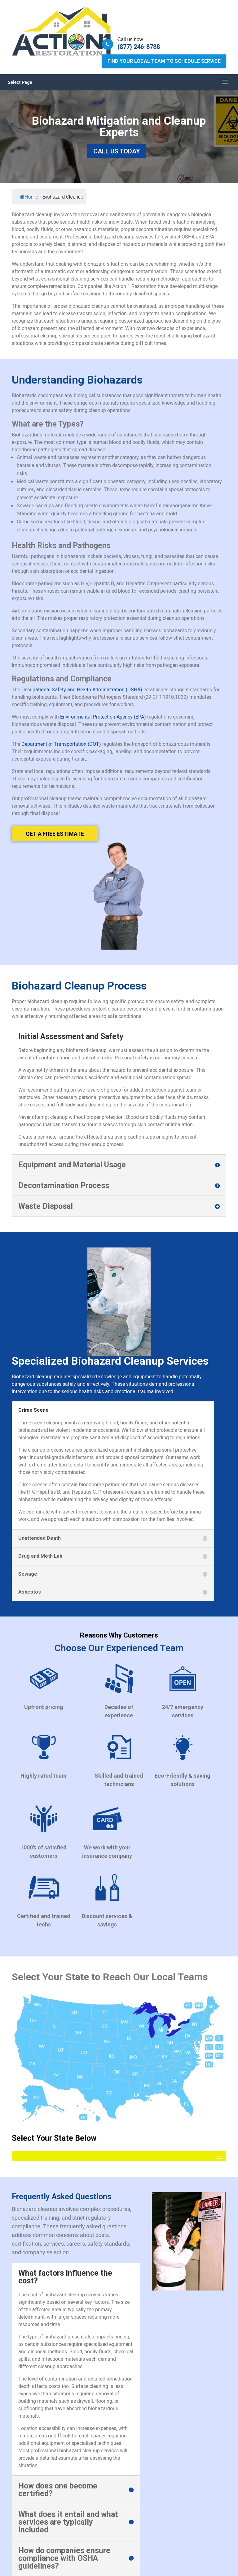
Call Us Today (116, 151)
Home (29, 197)
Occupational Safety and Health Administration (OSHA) (81, 689)
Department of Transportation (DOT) (61, 744)
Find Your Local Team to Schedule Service (164, 61)
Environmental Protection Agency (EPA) (103, 716)
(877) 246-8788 (138, 46)
